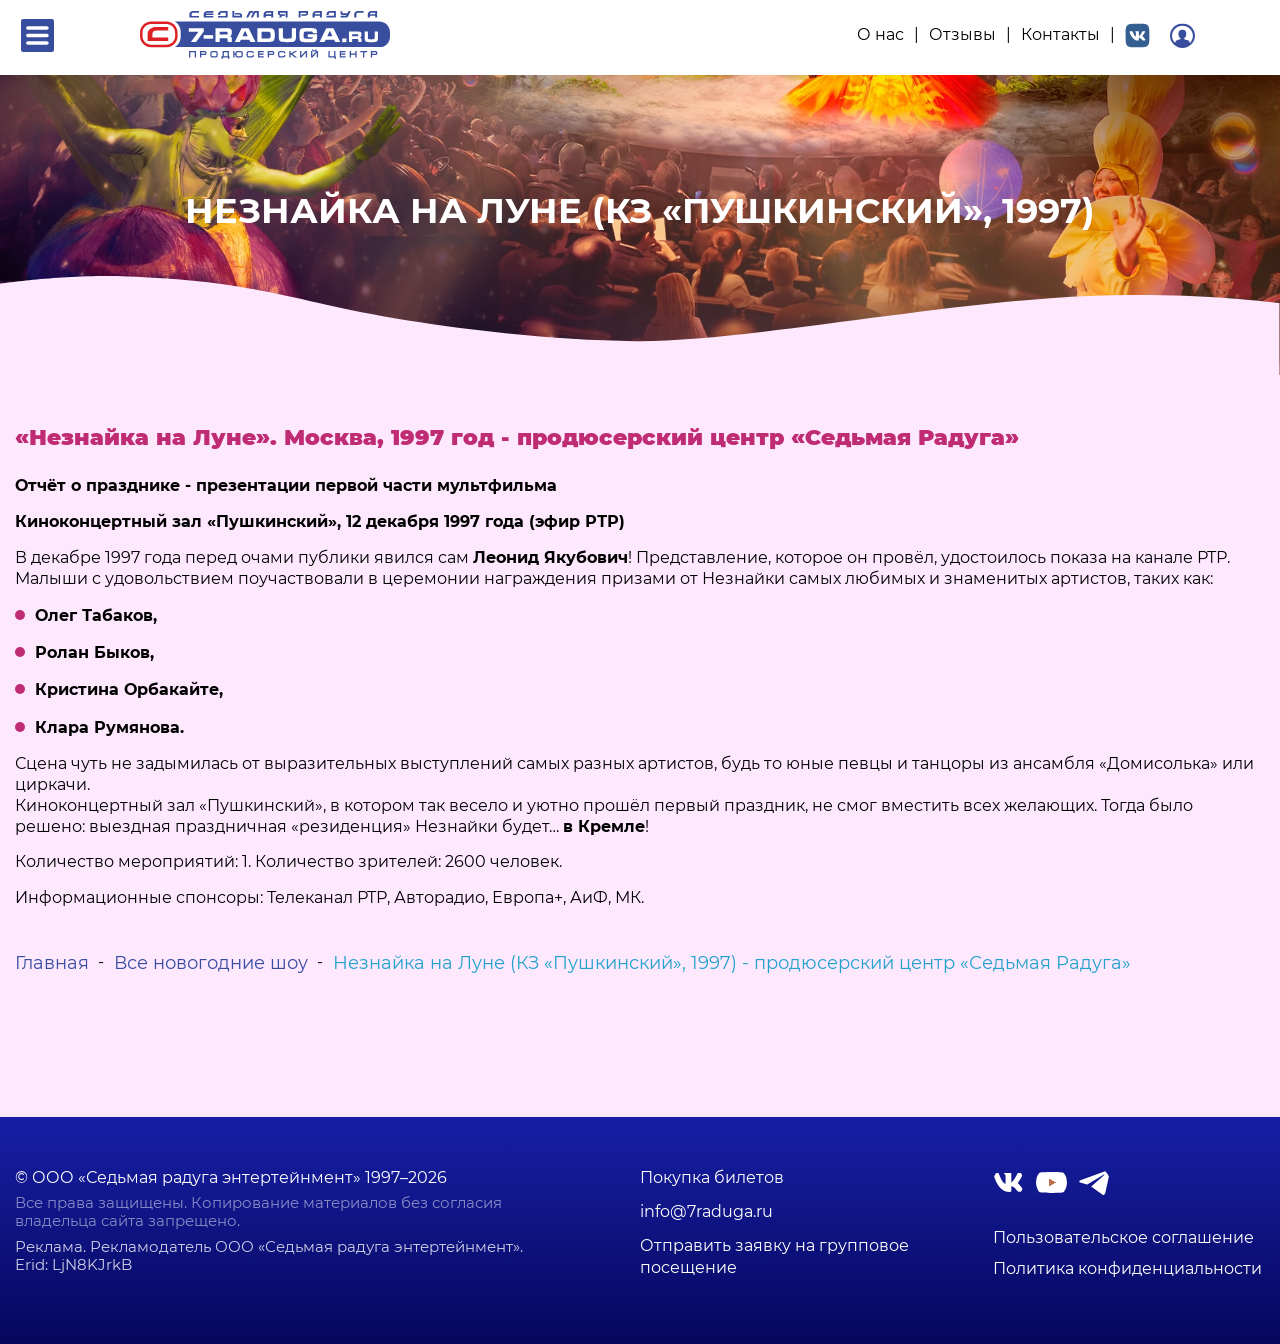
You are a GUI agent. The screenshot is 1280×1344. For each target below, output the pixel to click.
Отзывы (962, 35)
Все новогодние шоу (211, 963)
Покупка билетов (712, 1177)
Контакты (1060, 35)
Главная (52, 963)
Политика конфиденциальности (1127, 1269)
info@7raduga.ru (706, 1212)
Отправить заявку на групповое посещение (774, 1256)
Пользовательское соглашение (1123, 1238)
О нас (880, 35)
